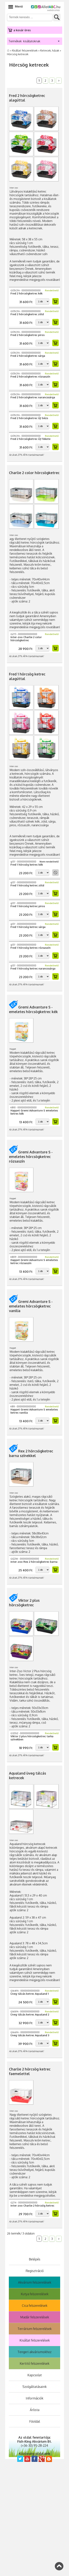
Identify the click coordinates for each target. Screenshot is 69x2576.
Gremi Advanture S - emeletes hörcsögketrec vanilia (31, 1306)
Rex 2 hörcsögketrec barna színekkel (31, 1453)
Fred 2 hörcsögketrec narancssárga (32, 397)
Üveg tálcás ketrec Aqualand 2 (29, 2014)
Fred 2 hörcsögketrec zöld (27, 314)
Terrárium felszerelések (34, 2329)
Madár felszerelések (34, 2317)
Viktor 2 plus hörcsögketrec (24, 1602)
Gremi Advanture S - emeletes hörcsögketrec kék (33, 1009)
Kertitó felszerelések (34, 2363)
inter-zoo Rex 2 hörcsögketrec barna (33, 1561)
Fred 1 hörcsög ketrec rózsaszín (30, 947)
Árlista (34, 2410)
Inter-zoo (14, 187)
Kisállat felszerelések (25, 50)
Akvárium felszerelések (34, 2282)
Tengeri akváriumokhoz (34, 2352)
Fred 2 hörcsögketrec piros (27, 335)
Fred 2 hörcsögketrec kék (26, 293)
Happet (13, 1048)
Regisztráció (35, 2271)
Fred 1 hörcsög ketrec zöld (27, 885)
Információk (34, 2398)
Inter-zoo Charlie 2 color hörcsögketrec (26, 639)
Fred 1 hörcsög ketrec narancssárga (32, 968)
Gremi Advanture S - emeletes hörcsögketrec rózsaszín (31, 1157)
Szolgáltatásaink (34, 2387)
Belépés (34, 2259)
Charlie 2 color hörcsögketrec (34, 472)
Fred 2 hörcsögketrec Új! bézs (29, 418)
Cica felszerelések (34, 2305)
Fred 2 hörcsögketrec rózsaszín (30, 376)
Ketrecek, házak (50, 50)
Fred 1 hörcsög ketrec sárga (27, 926)
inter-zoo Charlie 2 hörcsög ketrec (32, 2205)
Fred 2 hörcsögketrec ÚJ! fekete (30, 438)
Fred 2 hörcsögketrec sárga (27, 355)
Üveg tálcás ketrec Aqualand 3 (29, 2035)
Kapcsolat (34, 2375)
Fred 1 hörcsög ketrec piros (27, 906)
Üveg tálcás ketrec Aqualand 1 (29, 1993)
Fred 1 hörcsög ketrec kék (26, 864)
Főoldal (34, 2421)
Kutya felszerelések (34, 2294)
